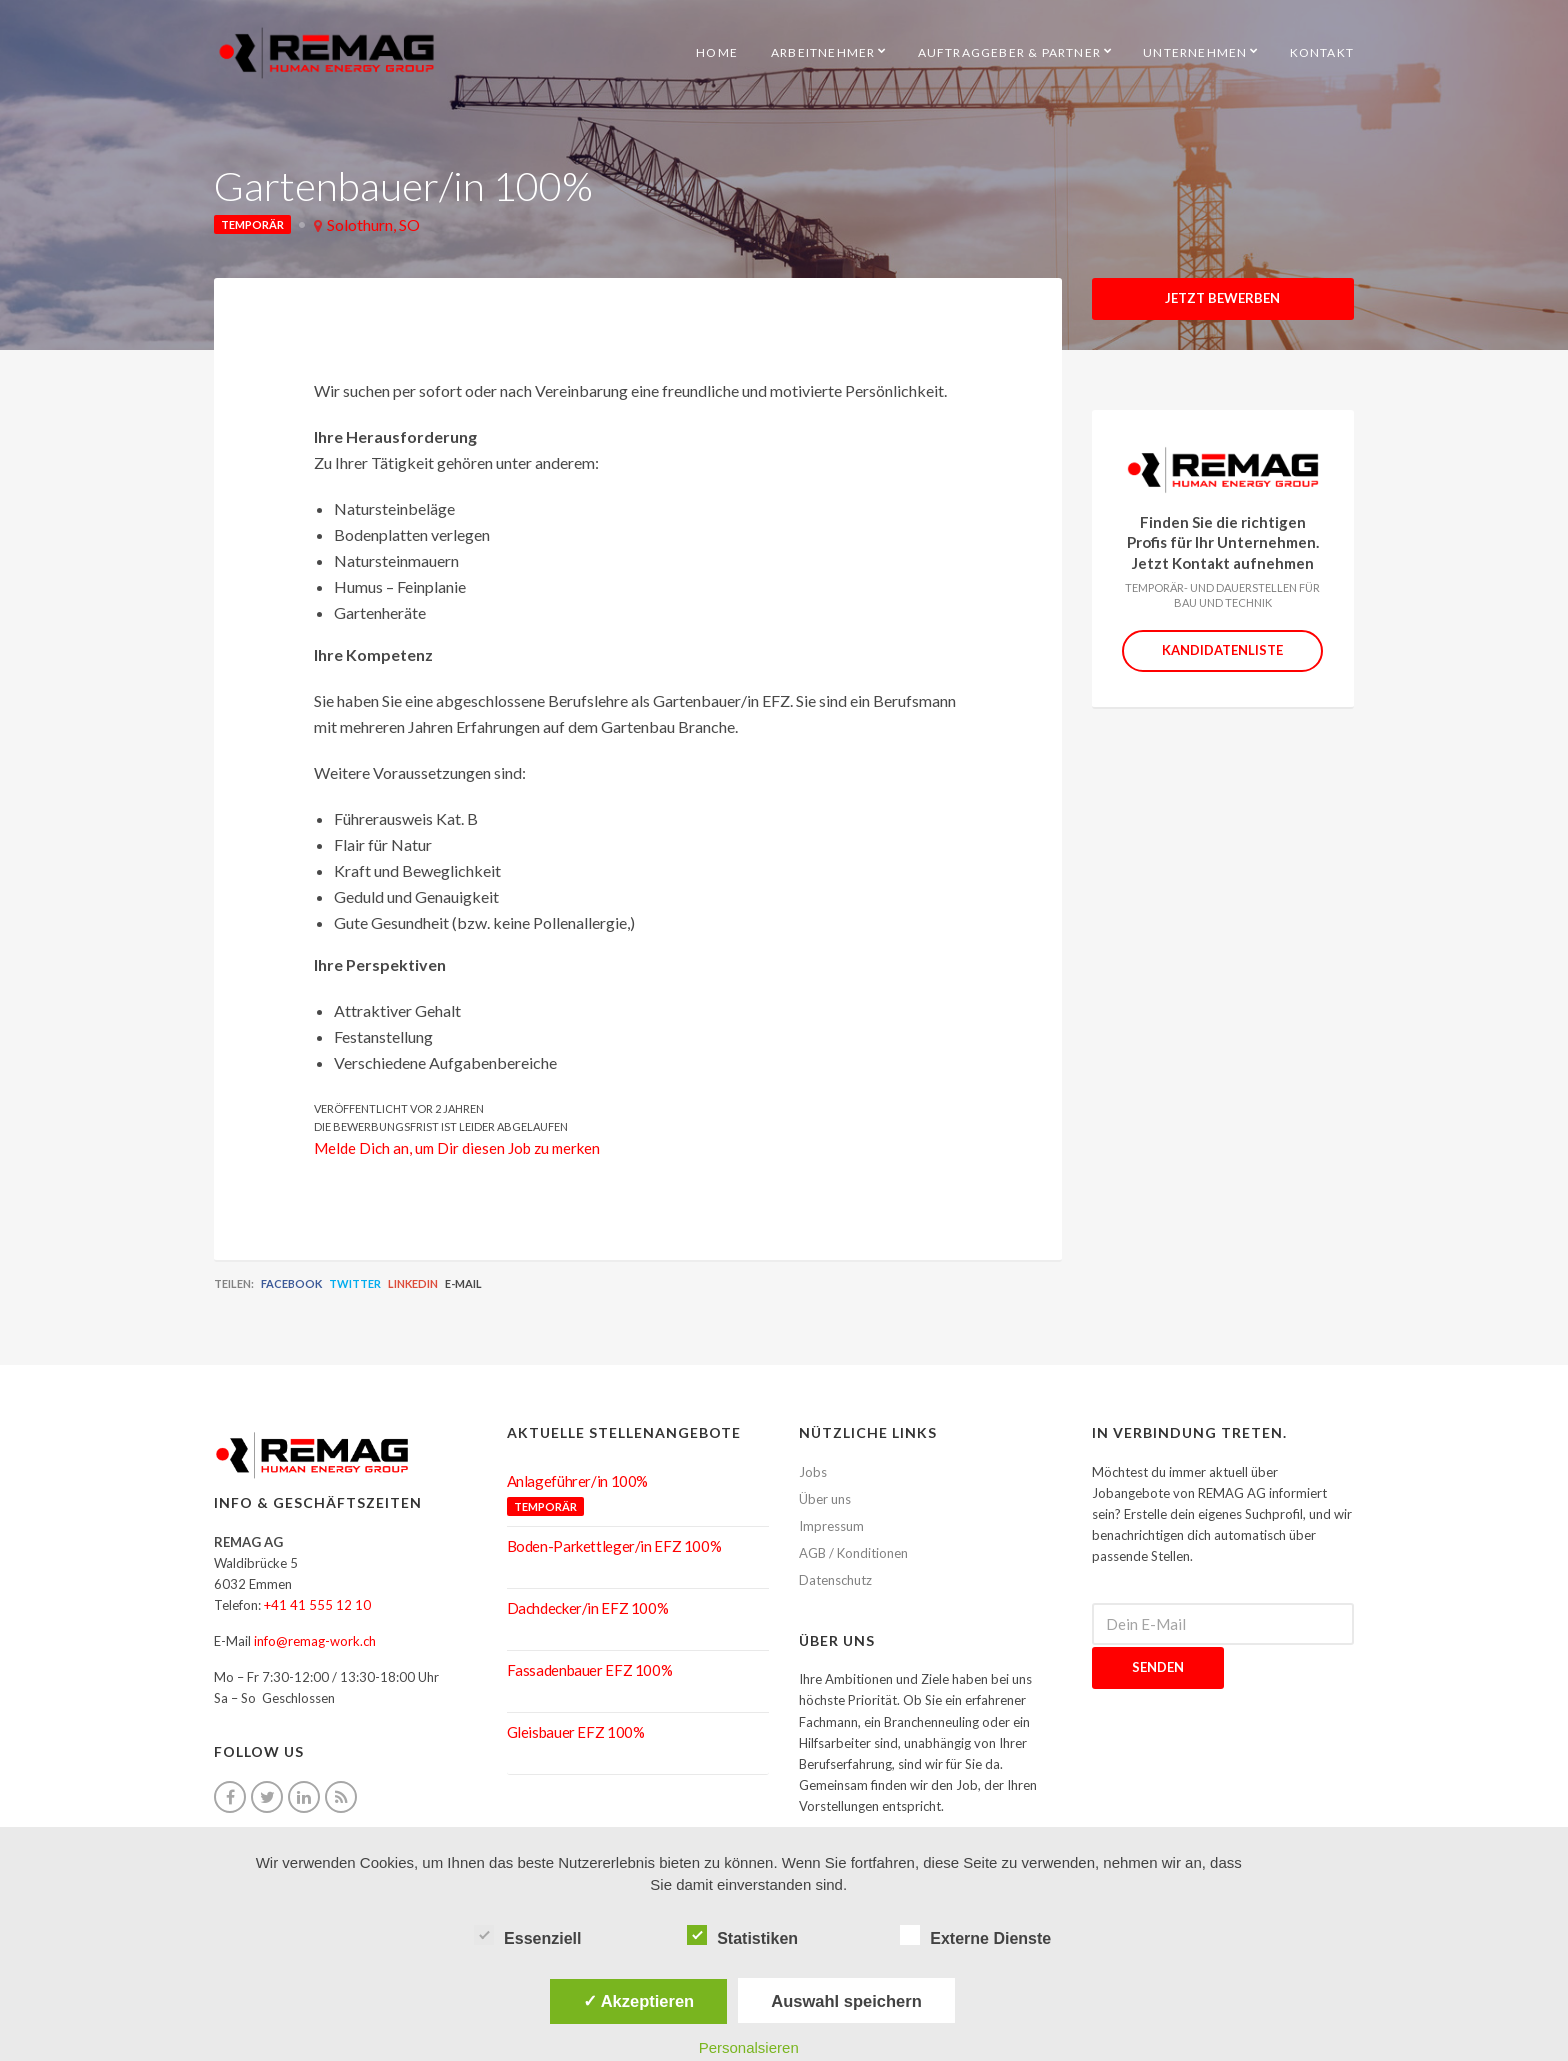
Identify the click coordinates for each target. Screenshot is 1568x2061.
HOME (717, 52)
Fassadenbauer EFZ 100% (590, 1670)
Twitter (355, 1283)
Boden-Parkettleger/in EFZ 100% (614, 1546)
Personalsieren (749, 2047)
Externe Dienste (975, 1936)
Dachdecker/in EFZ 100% (588, 1608)
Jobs (813, 1472)
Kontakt (1322, 52)
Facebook (291, 1283)
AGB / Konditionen (853, 1553)
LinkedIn (413, 1283)
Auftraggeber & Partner (1009, 52)
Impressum (831, 1526)
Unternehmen (1195, 52)
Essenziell (527, 1936)
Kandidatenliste (1222, 650)
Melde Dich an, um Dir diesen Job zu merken (457, 1148)
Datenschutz (835, 1580)
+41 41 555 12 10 (317, 1605)
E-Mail (463, 1283)
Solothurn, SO (373, 224)
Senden (1158, 1667)
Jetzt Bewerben (1222, 298)
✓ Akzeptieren (639, 2001)
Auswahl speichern (846, 2001)
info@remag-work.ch (315, 1641)
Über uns (825, 1499)
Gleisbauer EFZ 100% (576, 1732)
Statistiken (742, 1936)
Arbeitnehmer (823, 52)
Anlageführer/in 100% (578, 1481)
